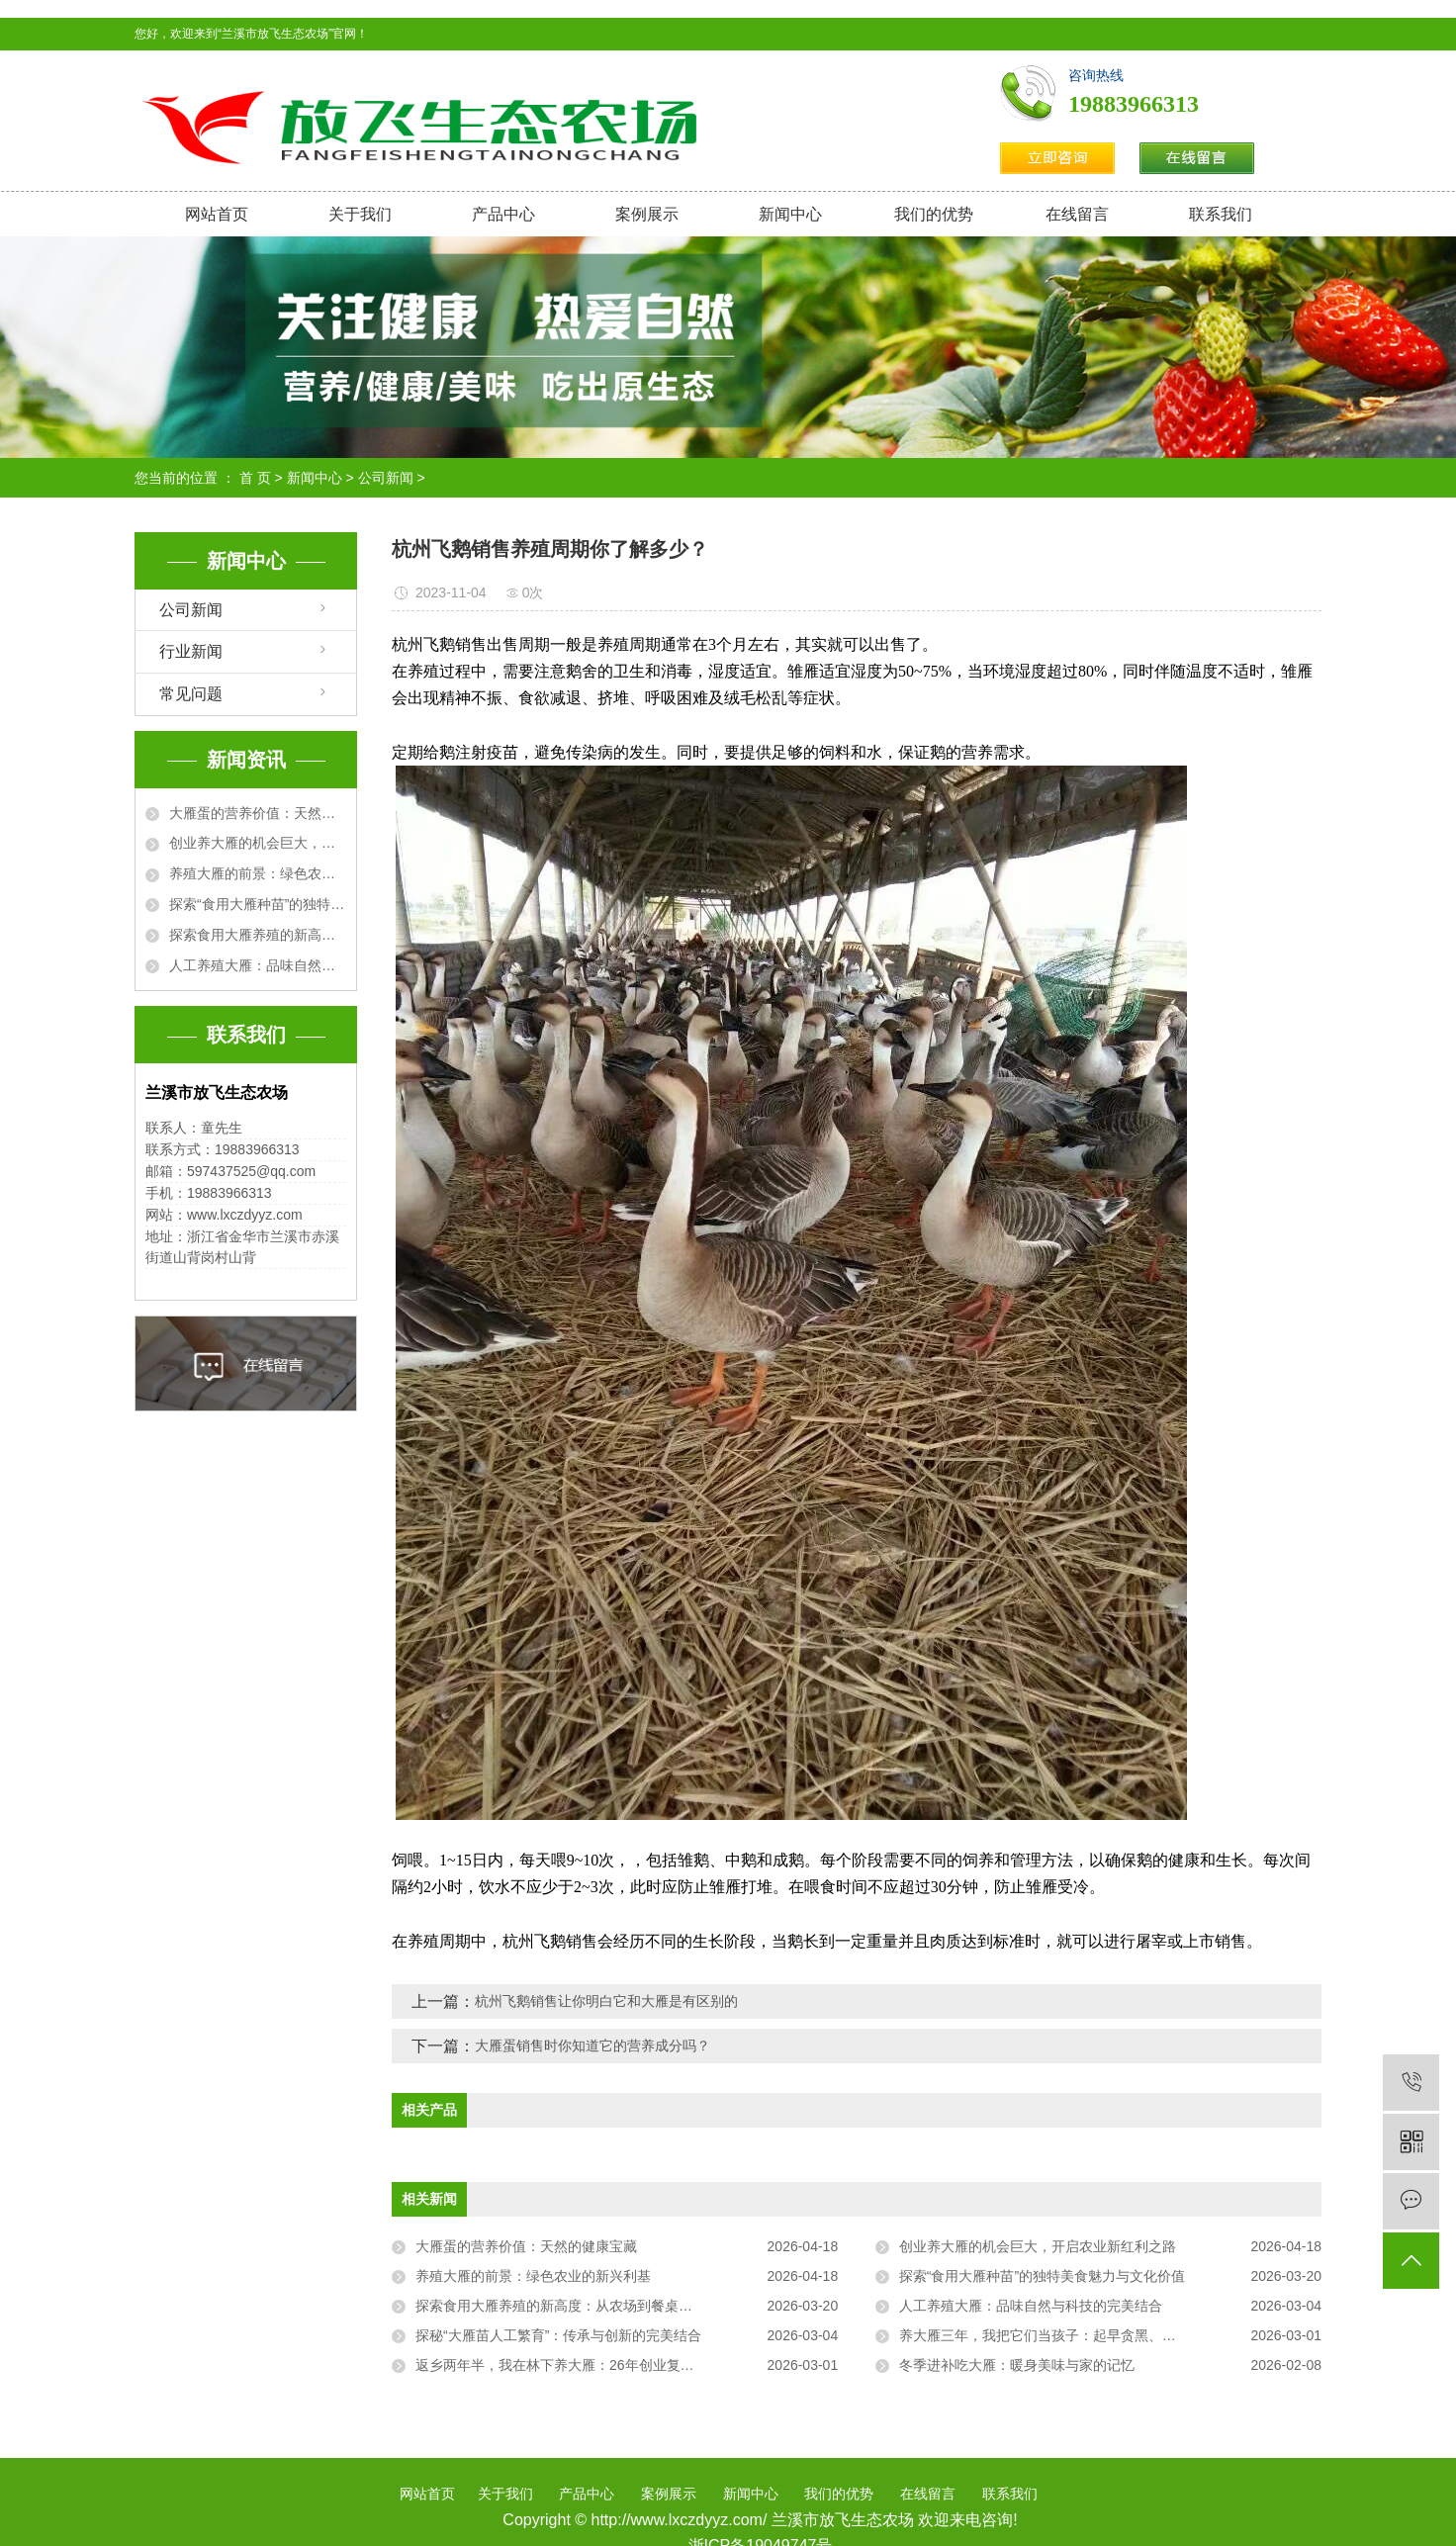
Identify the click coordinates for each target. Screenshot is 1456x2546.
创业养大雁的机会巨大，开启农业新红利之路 (257, 843)
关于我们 (360, 214)
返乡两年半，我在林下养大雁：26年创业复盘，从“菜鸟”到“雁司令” (619, 2365)
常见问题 (191, 693)
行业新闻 (191, 651)
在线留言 (1077, 214)
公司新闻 (385, 478)
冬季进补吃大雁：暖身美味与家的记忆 (1017, 2365)
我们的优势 (933, 214)
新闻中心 (790, 214)
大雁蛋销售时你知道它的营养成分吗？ (592, 2045)
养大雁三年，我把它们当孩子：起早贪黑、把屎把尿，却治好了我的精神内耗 (1110, 2335)
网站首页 (216, 214)
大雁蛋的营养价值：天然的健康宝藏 (257, 813)
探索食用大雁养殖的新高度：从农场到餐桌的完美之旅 (257, 935)
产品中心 (503, 214)
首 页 (255, 478)
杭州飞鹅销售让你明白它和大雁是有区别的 (606, 2001)
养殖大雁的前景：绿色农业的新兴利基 (257, 873)
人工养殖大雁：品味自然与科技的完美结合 (257, 965)
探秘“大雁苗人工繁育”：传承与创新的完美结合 (558, 2335)
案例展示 (647, 214)
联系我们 (1220, 214)
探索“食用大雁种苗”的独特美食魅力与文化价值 (257, 904)
